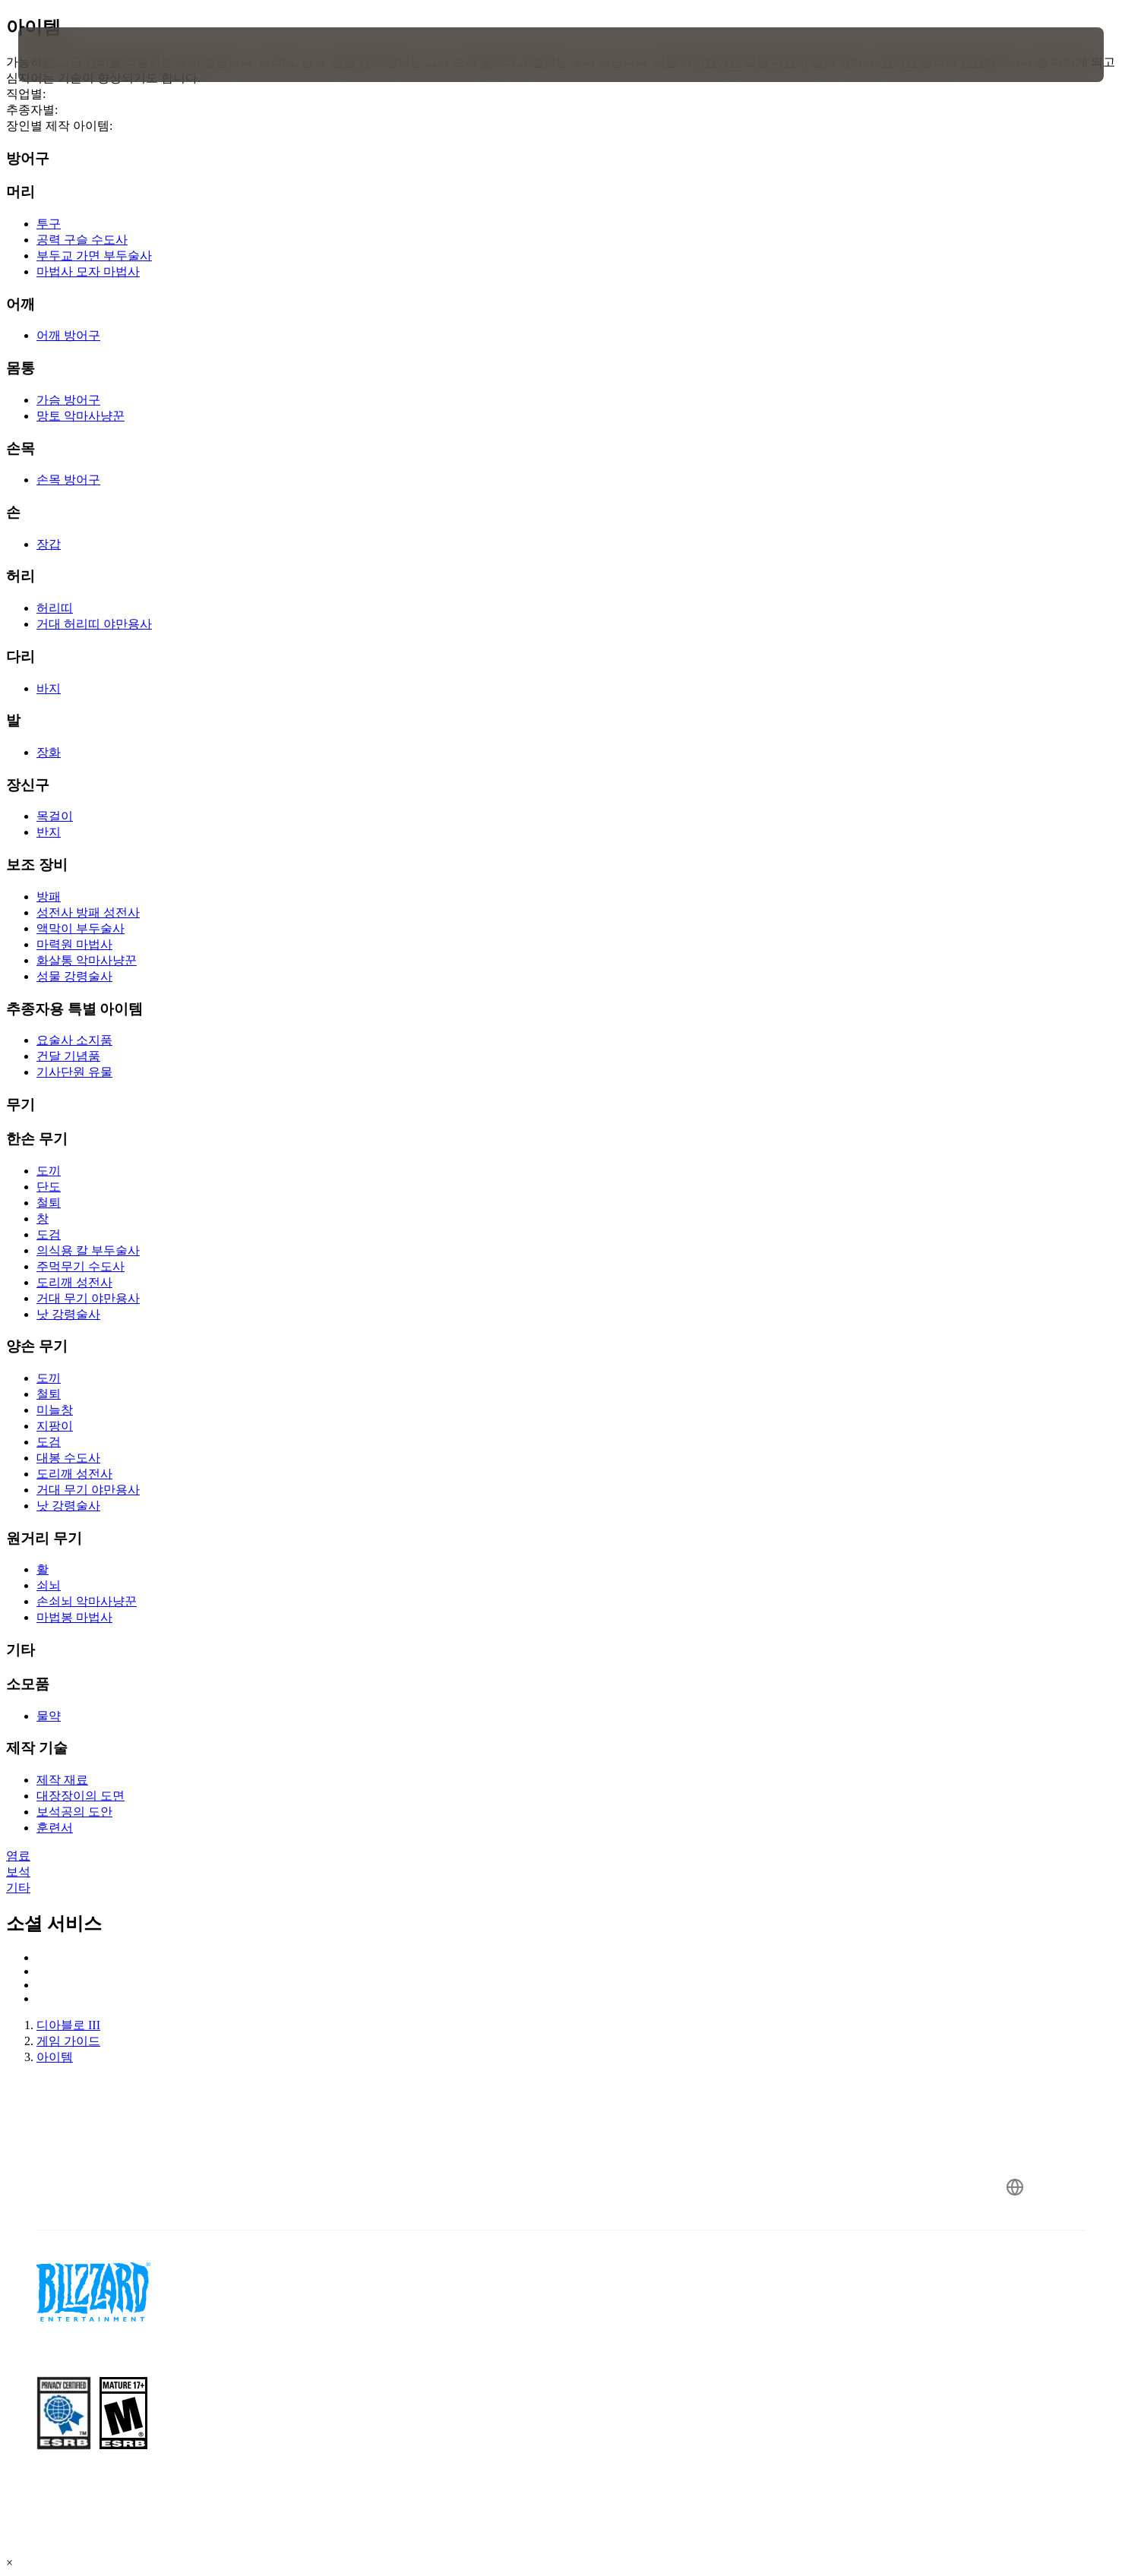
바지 (48, 688)
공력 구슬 (82, 239)
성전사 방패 (88, 912)
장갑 (48, 544)
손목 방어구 (68, 479)
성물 (74, 976)
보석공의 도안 (74, 1811)
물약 (48, 1715)
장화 (48, 752)
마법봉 (74, 1617)
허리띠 (54, 607)
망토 (80, 415)
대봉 (68, 1457)
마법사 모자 (88, 271)
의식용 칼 (88, 1250)
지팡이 (54, 1425)
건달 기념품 (68, 1056)
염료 (18, 1855)
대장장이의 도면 (80, 1795)
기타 (18, 1887)
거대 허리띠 (94, 623)
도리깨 (74, 1282)
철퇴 (48, 1202)
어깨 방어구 (68, 335)
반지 (48, 832)
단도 (48, 1186)
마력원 (74, 944)
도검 (48, 1234)
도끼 (48, 1170)
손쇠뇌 (86, 1601)
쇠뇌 (48, 1585)
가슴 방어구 (68, 399)
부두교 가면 (94, 255)
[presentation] (74, 54)
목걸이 (54, 816)
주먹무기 (80, 1266)
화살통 (86, 960)
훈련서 (54, 1827)
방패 (48, 896)
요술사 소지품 (74, 1040)
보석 (18, 1871)
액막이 (80, 928)
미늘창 (54, 1409)
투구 (48, 223)
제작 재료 (62, 1779)
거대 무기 (88, 1298)
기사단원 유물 (74, 1071)
